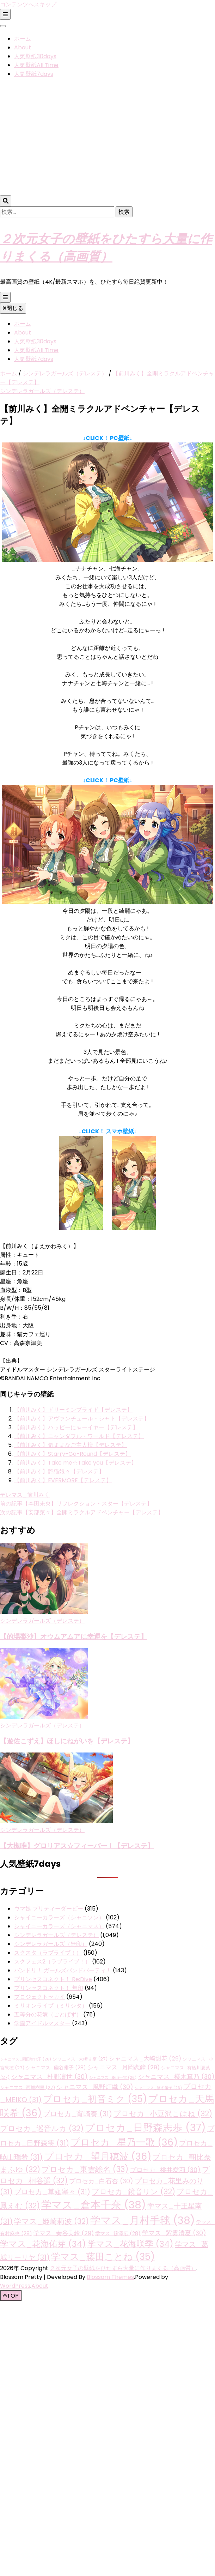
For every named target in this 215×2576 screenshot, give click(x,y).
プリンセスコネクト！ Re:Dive (53, 1979)
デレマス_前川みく (25, 1495)
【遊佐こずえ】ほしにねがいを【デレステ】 (67, 1740)
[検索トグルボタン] (5, 200)
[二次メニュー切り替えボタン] (5, 14)
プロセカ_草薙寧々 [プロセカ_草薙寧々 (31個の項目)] (52, 2192)
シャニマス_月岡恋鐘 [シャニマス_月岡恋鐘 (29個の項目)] (123, 2067)
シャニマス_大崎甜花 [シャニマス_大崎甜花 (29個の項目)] (145, 2059)
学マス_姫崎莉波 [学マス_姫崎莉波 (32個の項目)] (51, 2221)
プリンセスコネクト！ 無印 (48, 1988)
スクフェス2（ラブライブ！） (52, 1961)
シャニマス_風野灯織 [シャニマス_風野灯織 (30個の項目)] (94, 2086)
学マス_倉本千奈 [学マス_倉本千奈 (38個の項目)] (93, 2204)
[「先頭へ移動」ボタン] (11, 2295)
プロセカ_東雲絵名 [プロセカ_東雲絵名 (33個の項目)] (85, 2169)
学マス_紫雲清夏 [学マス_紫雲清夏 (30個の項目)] (174, 2232)
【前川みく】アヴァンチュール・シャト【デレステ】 (81, 1418)
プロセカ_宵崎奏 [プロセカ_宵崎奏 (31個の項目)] (77, 2114)
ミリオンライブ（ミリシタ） (50, 2006)
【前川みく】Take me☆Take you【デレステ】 (75, 1463)
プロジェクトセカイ (39, 1997)
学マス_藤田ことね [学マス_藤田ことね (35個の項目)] (103, 2256)
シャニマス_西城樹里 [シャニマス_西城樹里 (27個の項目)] (27, 2087)
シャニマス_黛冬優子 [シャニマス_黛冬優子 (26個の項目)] (158, 2088)
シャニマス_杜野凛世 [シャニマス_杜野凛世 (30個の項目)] (49, 2076)
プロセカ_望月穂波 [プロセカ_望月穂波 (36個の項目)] (97, 2156)
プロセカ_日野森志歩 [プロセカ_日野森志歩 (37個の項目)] (145, 2127)
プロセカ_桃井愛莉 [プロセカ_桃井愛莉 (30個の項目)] (165, 2169)
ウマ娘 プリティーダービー (48, 1909)
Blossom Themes (110, 2277)
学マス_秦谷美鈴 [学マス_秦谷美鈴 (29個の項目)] (63, 2233)
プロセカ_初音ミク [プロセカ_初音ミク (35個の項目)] (95, 2099)
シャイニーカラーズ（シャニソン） (59, 1917)
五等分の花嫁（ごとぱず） (48, 2014)
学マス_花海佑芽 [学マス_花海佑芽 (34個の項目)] (43, 2244)
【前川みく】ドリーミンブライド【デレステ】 (73, 1410)
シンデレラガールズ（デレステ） (42, 391)
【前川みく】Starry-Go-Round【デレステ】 (72, 1454)
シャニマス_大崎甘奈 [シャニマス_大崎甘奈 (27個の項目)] (80, 2059)
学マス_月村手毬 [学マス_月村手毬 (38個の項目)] (142, 2220)
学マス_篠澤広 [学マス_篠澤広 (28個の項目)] (118, 2233)
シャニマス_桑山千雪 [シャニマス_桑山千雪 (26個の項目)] (112, 2077)
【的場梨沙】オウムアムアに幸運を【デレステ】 (73, 1636)
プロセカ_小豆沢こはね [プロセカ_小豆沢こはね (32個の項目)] (162, 2114)
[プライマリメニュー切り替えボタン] (5, 297)
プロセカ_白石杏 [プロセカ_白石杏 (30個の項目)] (101, 2181)
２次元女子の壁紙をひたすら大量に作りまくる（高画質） (123, 2268)
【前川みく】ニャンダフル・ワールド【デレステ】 (79, 1436)
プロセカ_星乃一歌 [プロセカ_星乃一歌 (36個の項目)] (124, 2142)
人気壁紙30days (35, 56)
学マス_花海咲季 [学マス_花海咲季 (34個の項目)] (130, 2244)
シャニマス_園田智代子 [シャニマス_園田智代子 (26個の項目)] (25, 2059)
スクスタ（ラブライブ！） (48, 1953)
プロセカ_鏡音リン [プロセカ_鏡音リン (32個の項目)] (133, 2191)
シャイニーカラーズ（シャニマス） (59, 1926)
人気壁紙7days (33, 74)
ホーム (22, 39)
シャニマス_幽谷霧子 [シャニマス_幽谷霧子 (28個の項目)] (56, 2067)
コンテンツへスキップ (28, 4)
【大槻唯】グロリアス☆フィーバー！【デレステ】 (77, 1845)
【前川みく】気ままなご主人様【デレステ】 (70, 1445)
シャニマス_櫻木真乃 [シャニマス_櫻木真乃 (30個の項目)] (176, 2076)
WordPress (15, 2286)
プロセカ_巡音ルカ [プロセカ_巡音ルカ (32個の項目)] (42, 2128)
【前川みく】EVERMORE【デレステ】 (63, 1480)
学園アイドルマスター (42, 2023)
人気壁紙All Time (36, 65)
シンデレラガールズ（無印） (50, 1944)
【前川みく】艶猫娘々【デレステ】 (59, 1471)
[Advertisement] (66, 138)
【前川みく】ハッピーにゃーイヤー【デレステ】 (76, 1427)
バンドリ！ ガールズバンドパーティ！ (62, 1970)
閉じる (13, 308)
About (22, 47)
